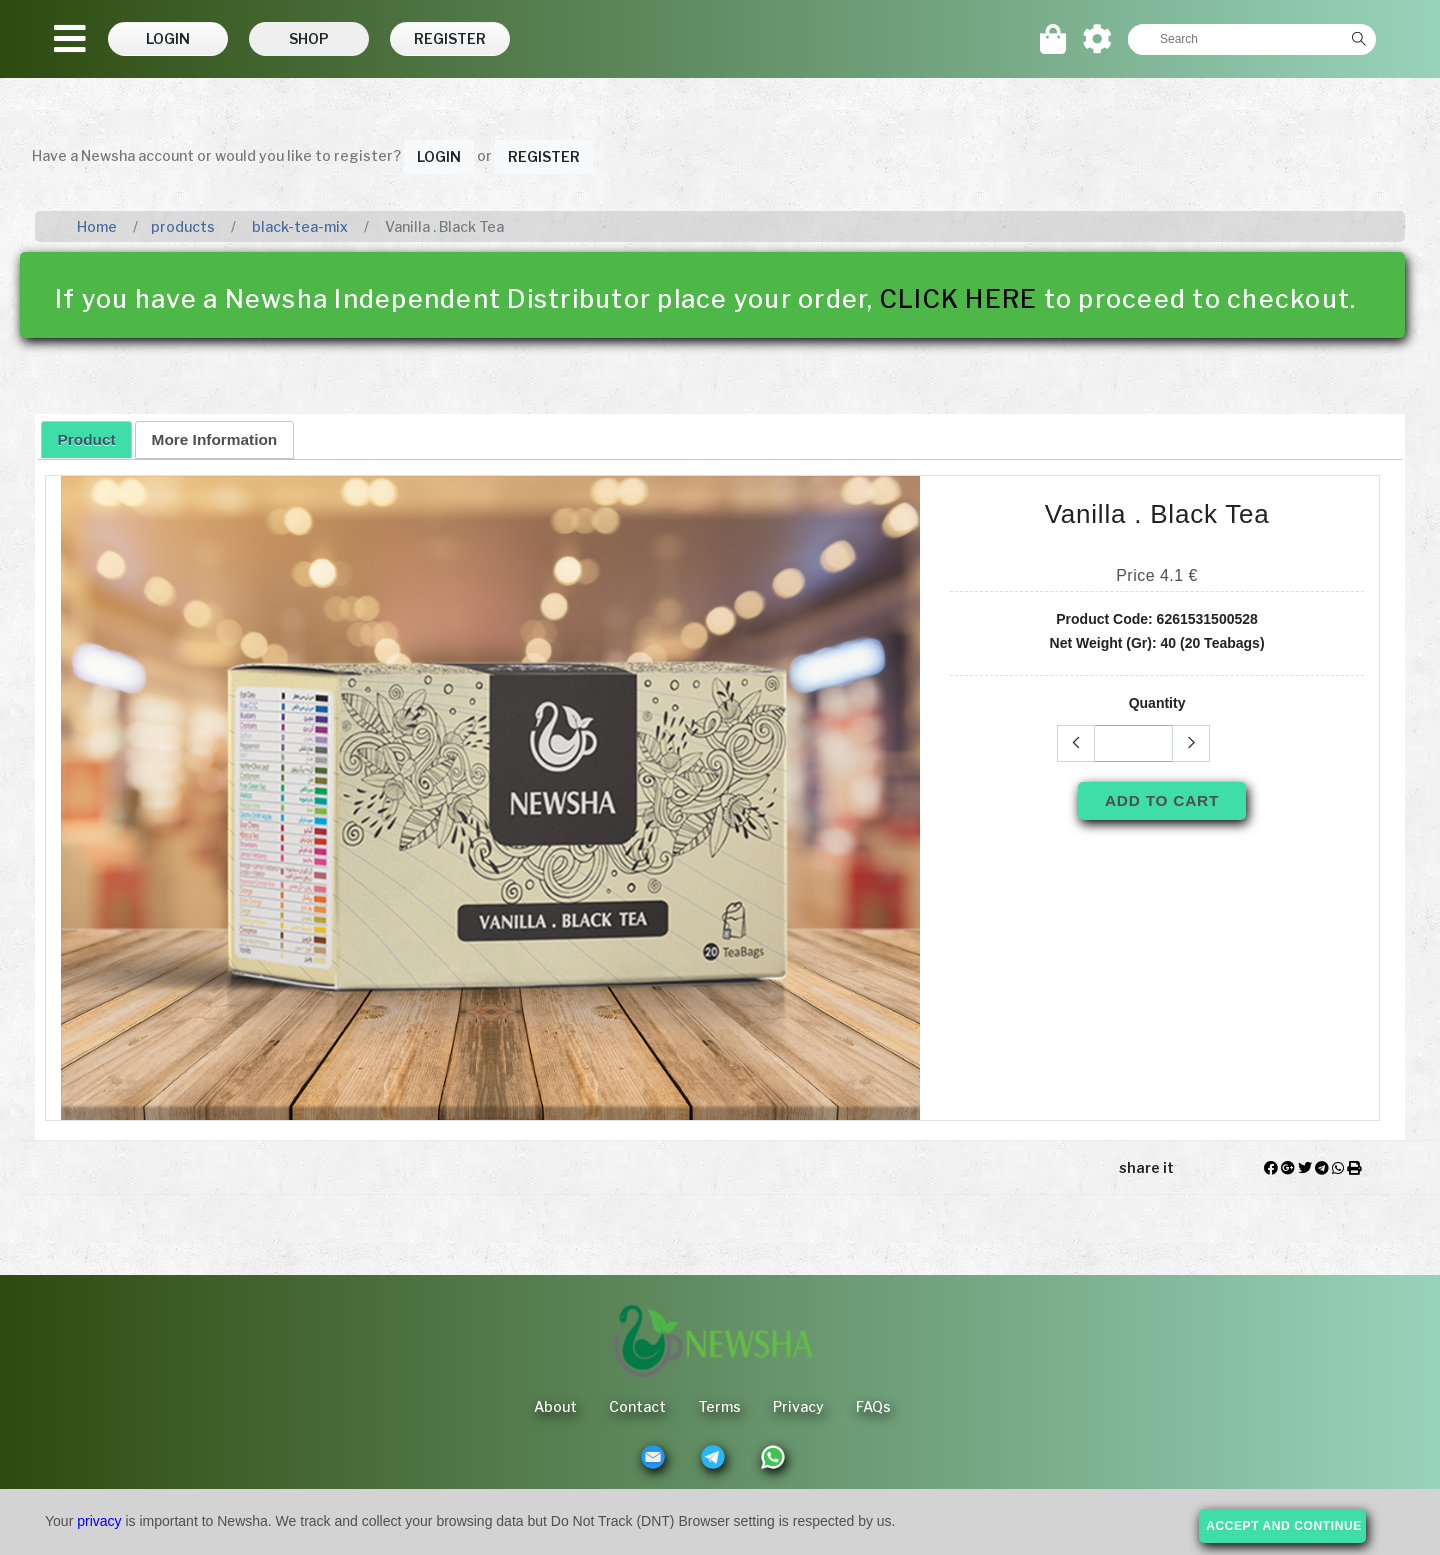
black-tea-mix (298, 226)
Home (97, 226)
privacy (99, 1521)
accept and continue (1284, 1526)
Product (87, 439)
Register (544, 156)
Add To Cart (1162, 800)
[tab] (86, 439)
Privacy (798, 1406)
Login (439, 156)
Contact (637, 1406)
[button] (168, 39)
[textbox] (1235, 39)
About (555, 1406)
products (183, 226)
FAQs (873, 1406)
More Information (215, 439)
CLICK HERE (959, 299)
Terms (719, 1406)
